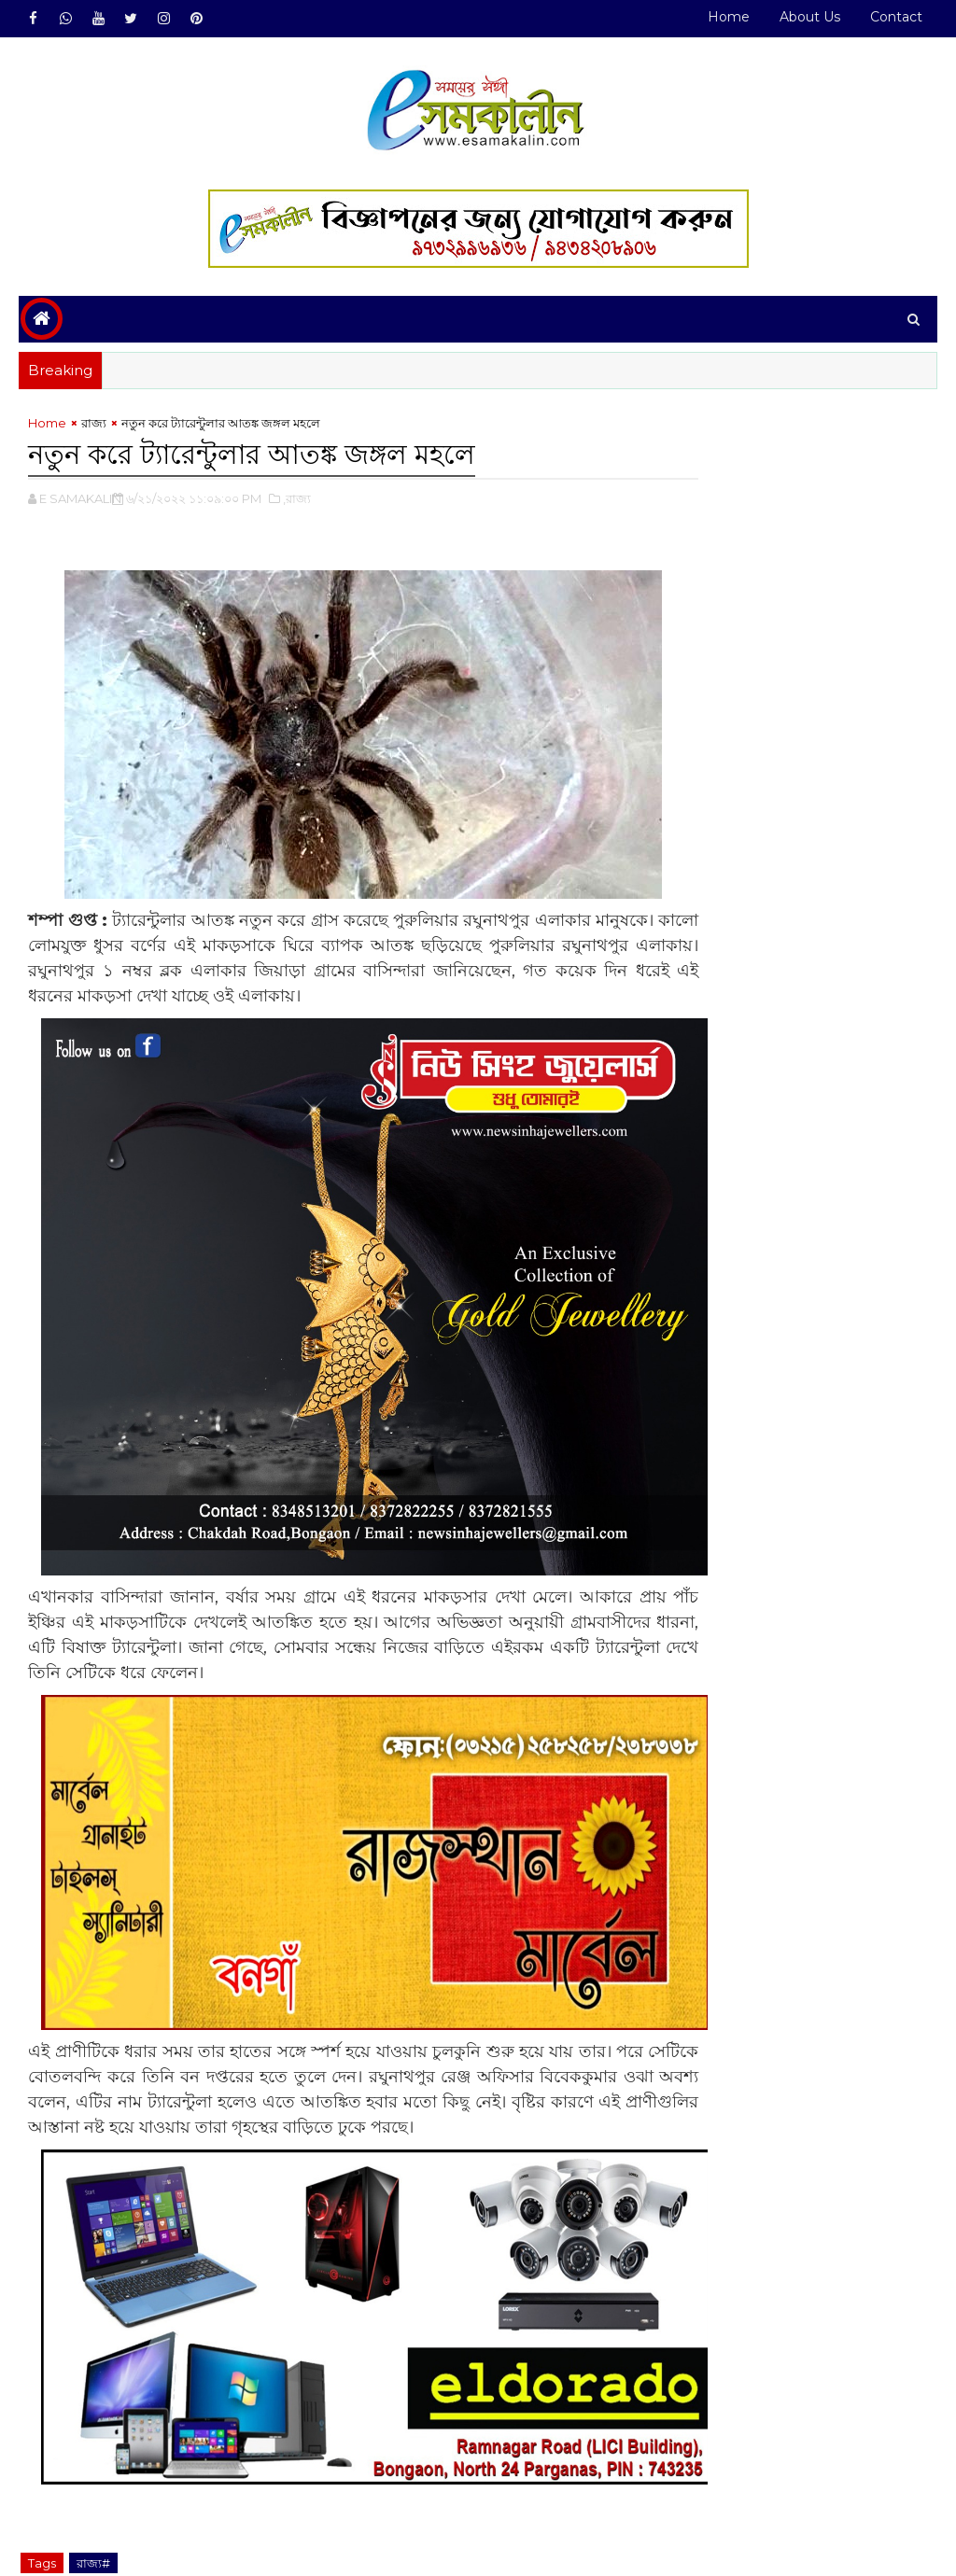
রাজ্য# (93, 2471)
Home (729, 16)
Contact (896, 16)
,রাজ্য (297, 500)
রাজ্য (93, 426)
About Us (810, 16)
